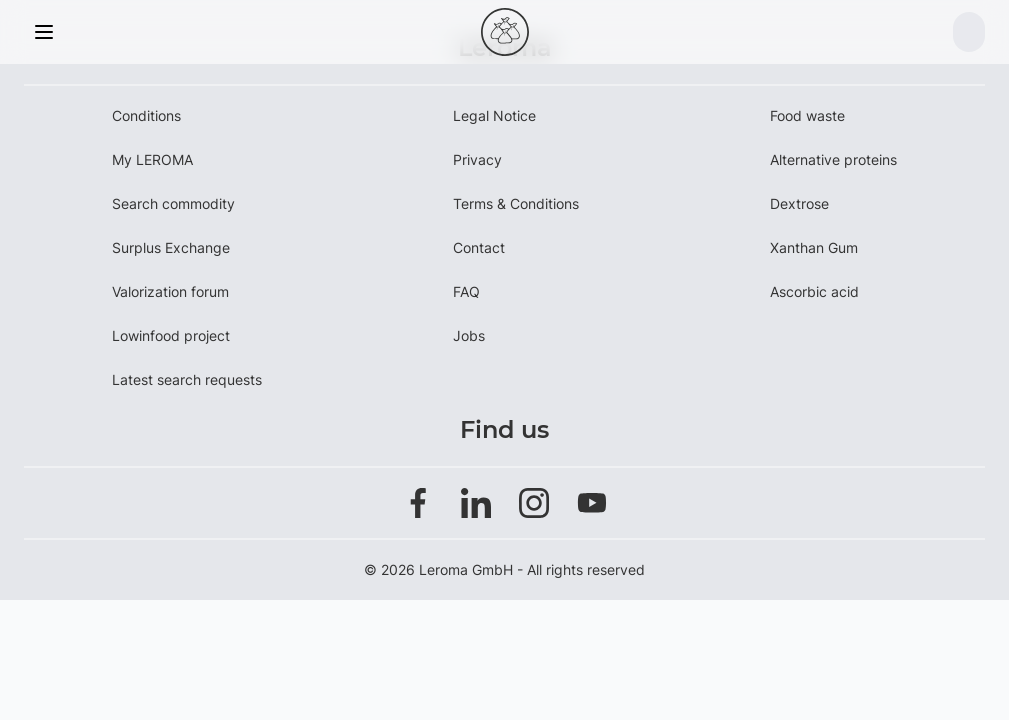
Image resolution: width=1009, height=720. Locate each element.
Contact (479, 247)
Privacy (477, 159)
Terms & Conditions (516, 203)
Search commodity (173, 203)
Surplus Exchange (171, 247)
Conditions (146, 115)
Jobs (469, 335)
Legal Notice (494, 115)
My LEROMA (152, 159)
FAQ (466, 291)
